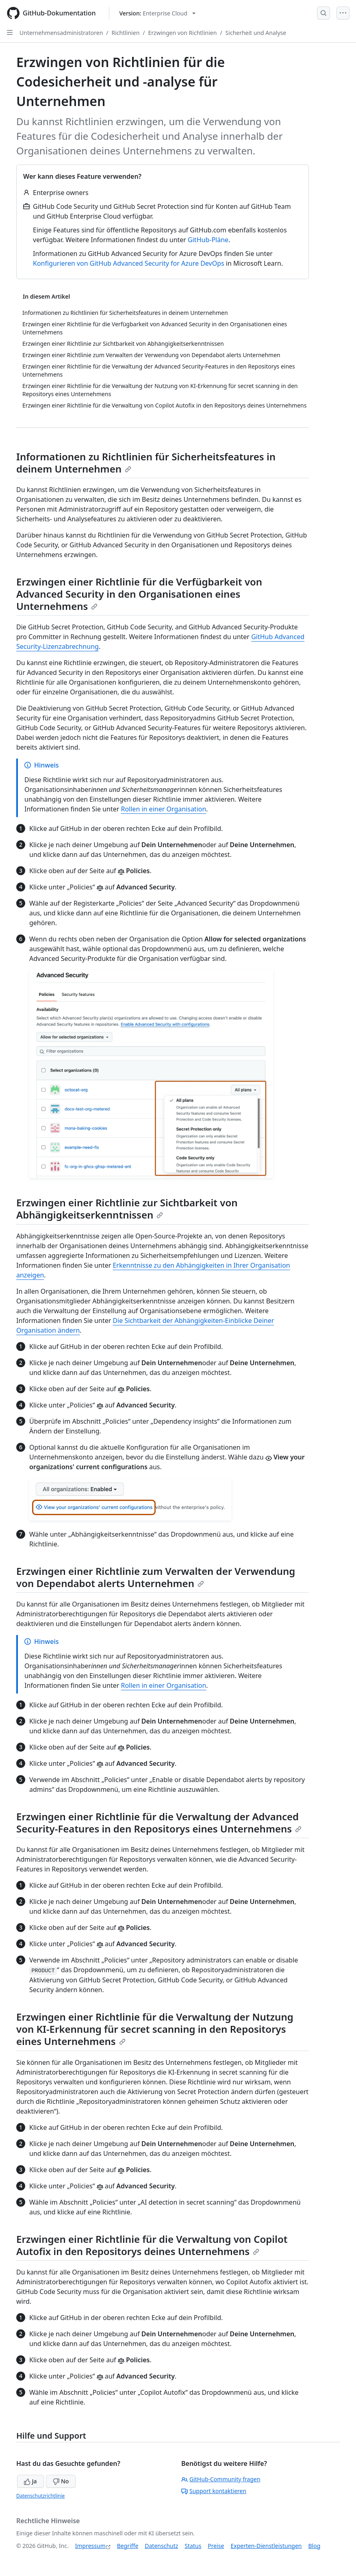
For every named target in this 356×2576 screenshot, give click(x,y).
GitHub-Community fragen (220, 2479)
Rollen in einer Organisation (163, 808)
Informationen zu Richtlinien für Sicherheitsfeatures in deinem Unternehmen (146, 462)
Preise (216, 2546)
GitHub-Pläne (208, 239)
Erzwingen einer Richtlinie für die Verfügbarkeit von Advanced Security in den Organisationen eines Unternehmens (139, 594)
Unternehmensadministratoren (61, 33)
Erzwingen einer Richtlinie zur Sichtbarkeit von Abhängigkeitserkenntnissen (127, 1208)
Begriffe (128, 2546)
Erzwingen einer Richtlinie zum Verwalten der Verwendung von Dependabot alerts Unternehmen (155, 1577)
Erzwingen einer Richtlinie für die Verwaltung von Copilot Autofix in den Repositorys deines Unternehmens (151, 2245)
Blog (314, 2546)
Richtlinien (126, 33)
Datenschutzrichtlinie (40, 2495)
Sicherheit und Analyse (256, 33)
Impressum (90, 2546)
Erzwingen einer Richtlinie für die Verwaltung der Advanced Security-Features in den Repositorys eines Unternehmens (159, 1822)
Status (193, 2546)
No (61, 2481)
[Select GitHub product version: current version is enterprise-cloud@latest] (157, 13)
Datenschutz (161, 2546)
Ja (30, 2481)
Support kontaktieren (213, 2491)
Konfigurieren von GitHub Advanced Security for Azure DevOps (128, 263)
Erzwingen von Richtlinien (182, 33)
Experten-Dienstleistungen (266, 2546)
